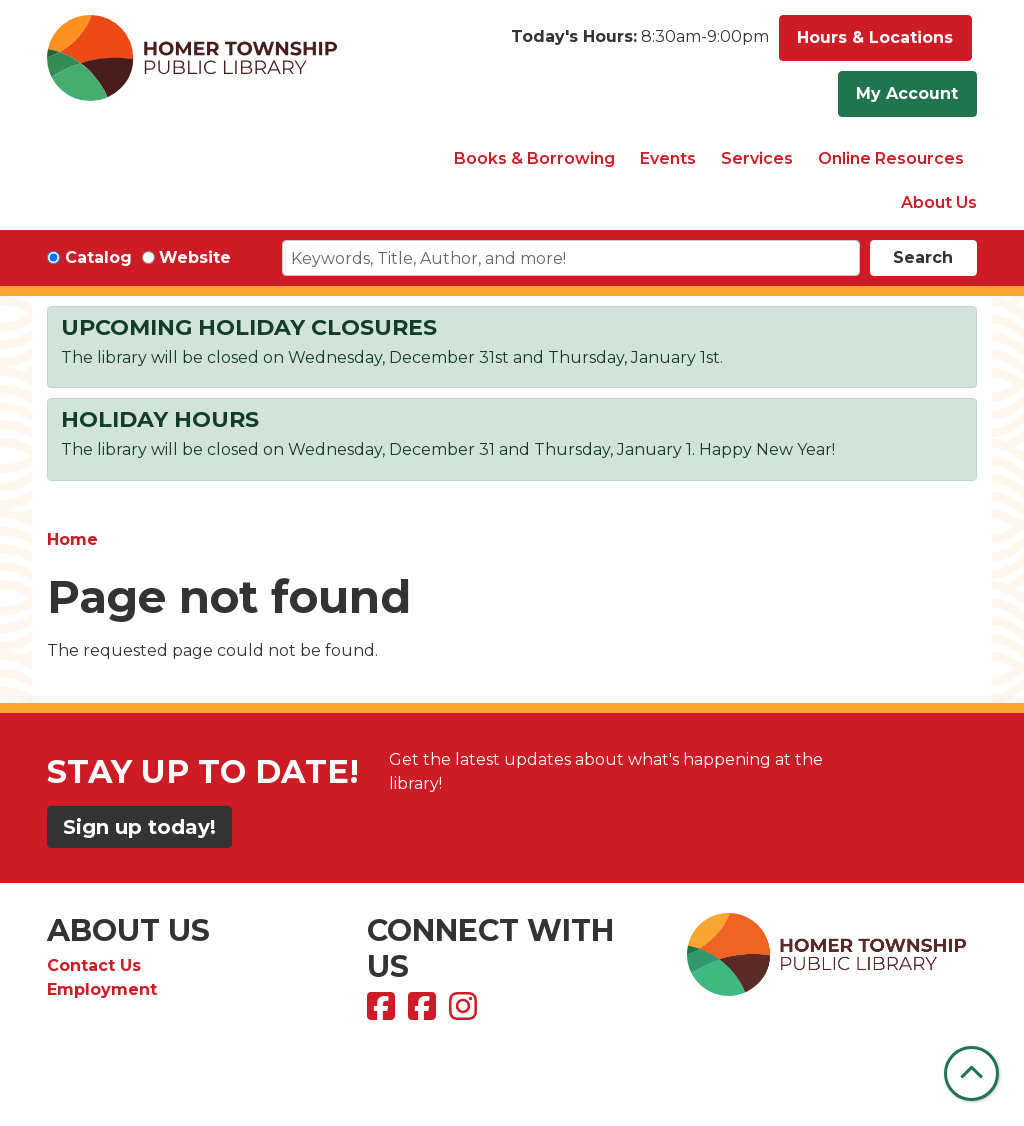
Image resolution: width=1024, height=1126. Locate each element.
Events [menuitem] (668, 158)
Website (195, 257)
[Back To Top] (971, 1073)
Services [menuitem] (757, 158)
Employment (102, 989)
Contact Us (94, 965)
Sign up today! (139, 827)
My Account (907, 93)
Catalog (98, 257)
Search (923, 257)
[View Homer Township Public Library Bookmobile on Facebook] (424, 1012)
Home (72, 539)
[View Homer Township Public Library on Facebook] (383, 1012)
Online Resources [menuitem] (891, 158)
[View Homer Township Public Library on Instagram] (465, 1012)
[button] (640, 43)
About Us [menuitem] (939, 202)
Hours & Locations (875, 37)
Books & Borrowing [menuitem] (534, 158)
